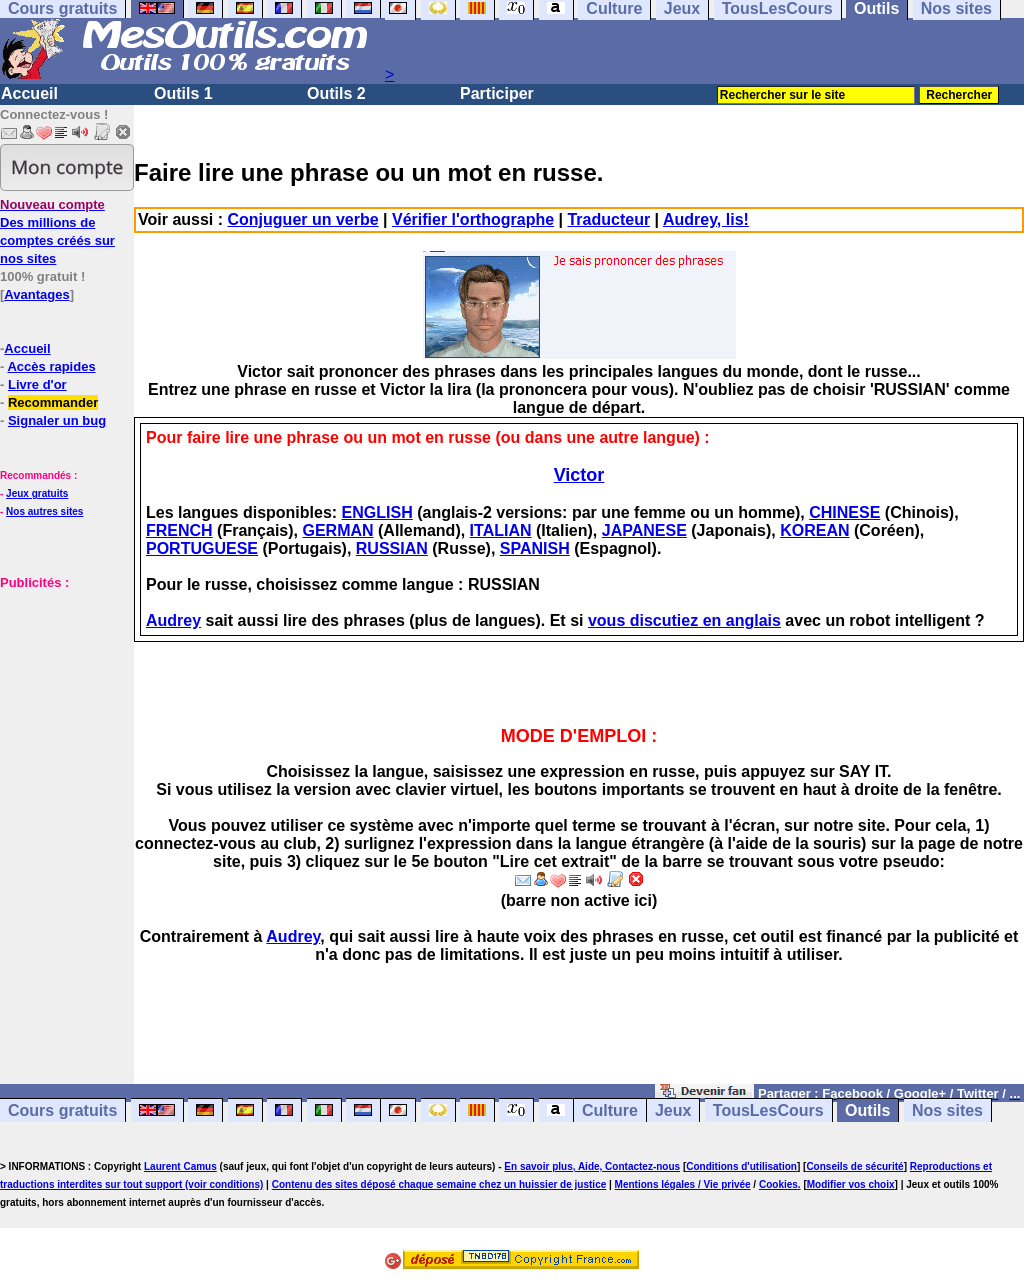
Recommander (53, 402)
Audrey (173, 620)
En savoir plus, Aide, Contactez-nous (592, 1166)
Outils (867, 1110)
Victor (579, 475)
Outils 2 (336, 93)
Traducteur (608, 219)
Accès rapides (51, 366)
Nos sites (947, 1110)
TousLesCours (768, 1110)
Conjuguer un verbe (303, 219)
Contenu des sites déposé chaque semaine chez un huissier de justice (439, 1184)
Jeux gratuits (37, 493)
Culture (610, 1110)
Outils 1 (183, 93)
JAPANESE (644, 530)
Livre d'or (37, 384)
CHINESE (844, 512)
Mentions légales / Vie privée (683, 1184)
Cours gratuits (62, 1110)
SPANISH (535, 548)
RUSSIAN (392, 548)
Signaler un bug (57, 420)
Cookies (778, 1184)
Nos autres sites (44, 511)
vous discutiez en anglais (684, 620)
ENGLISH (377, 512)
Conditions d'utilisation (741, 1166)
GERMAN (337, 530)
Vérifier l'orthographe (473, 219)
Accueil (29, 93)
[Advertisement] (60, 741)
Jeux (673, 1110)
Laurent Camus (180, 1166)
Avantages (36, 294)
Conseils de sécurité (854, 1166)
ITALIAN (501, 530)
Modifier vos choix (851, 1184)
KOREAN (814, 530)
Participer (497, 93)
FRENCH (179, 530)
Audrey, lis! (706, 219)
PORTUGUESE (202, 548)
